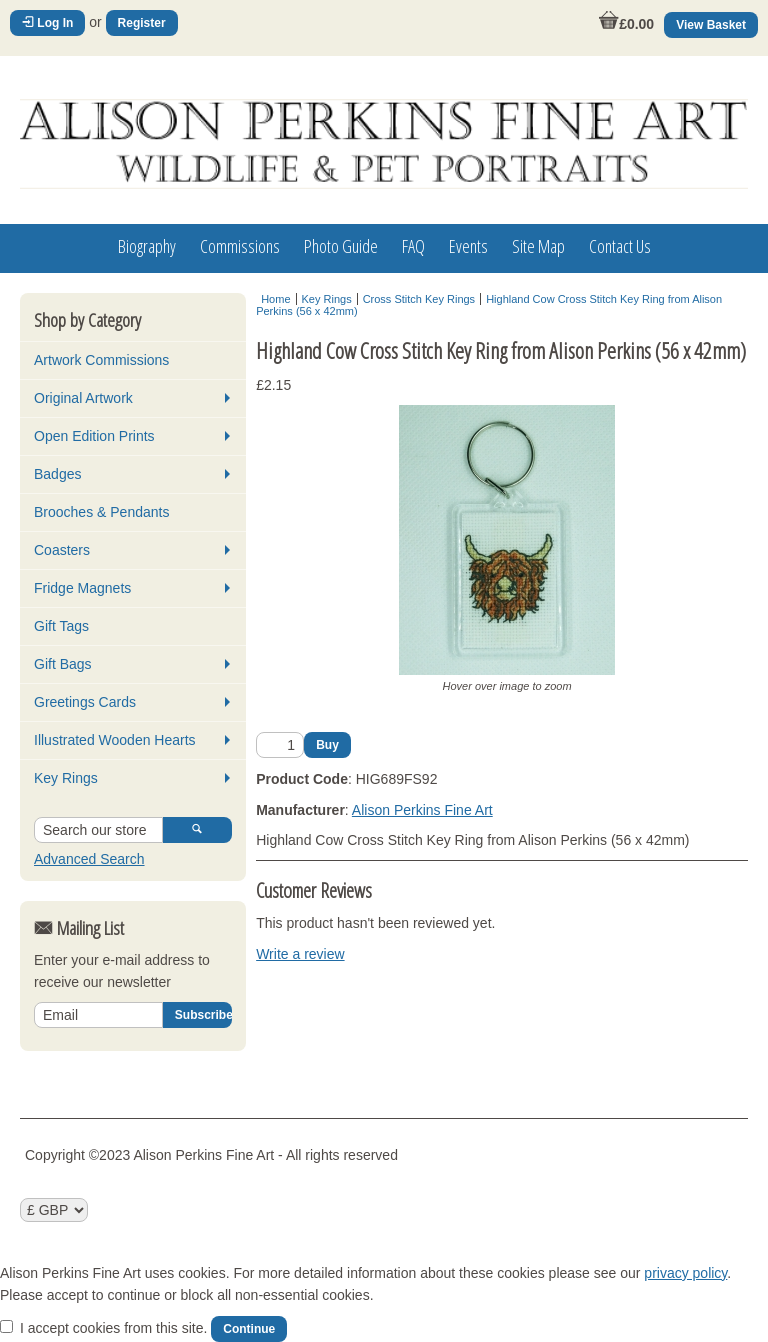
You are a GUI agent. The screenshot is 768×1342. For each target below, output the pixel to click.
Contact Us (620, 246)
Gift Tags (61, 626)
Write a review (300, 954)
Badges (57, 474)
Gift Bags (63, 664)
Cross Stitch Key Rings (419, 299)
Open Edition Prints (94, 436)
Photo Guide (341, 246)
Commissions (240, 246)
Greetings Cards (85, 702)
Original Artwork (83, 398)
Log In (47, 23)
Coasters (62, 550)
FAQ (413, 246)
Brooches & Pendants (101, 512)
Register (142, 23)
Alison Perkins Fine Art (422, 810)
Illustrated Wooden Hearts (115, 740)
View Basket (711, 25)
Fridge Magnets (82, 588)
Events (468, 246)
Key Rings (66, 778)
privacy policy (685, 1273)
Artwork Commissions (101, 360)
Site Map (538, 246)
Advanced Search (89, 859)
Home (275, 299)
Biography (147, 246)
